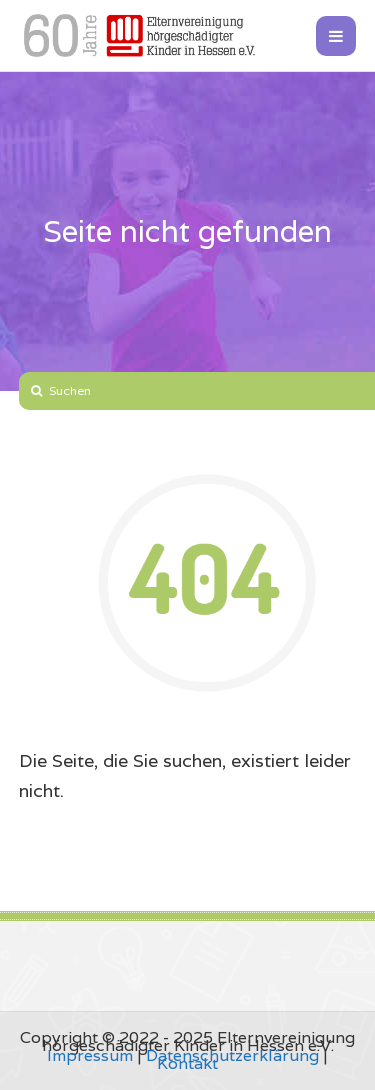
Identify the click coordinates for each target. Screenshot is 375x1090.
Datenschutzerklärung (232, 1055)
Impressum (90, 1055)
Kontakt (187, 1063)
